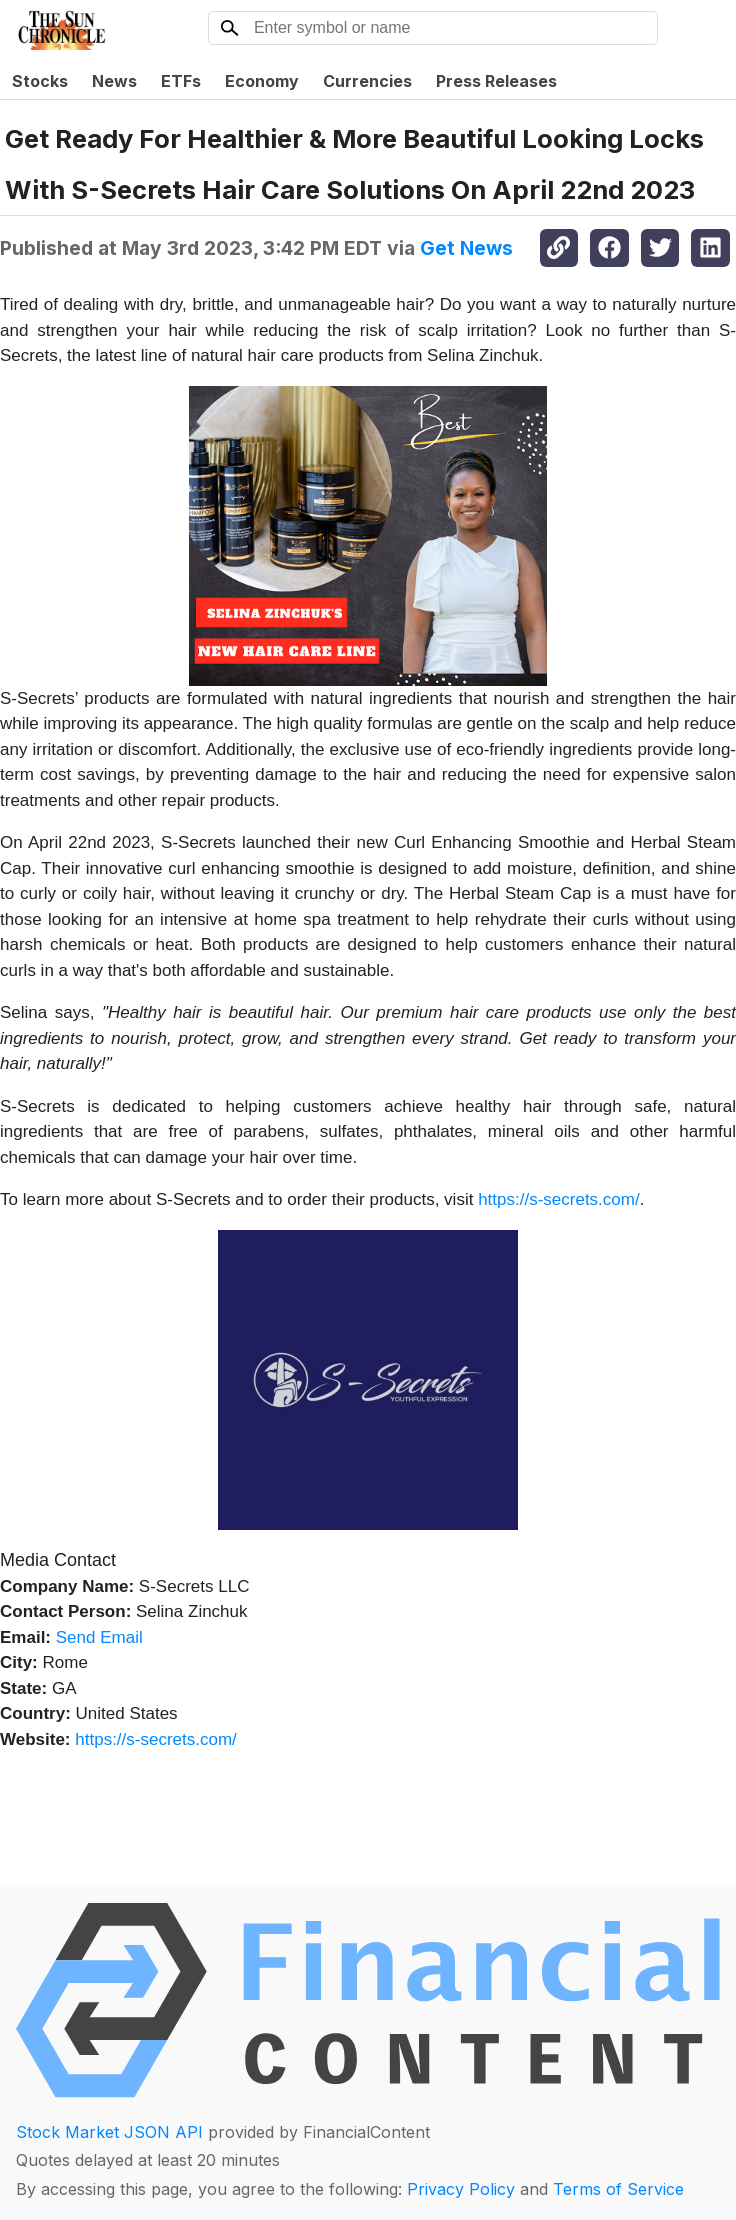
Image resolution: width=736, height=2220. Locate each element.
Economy (262, 81)
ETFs (181, 81)
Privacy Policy (461, 2189)
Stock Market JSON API (109, 2132)
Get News (466, 248)
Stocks (40, 81)
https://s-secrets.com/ (559, 1199)
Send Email (99, 1637)
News (114, 81)
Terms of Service (618, 2189)
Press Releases (496, 81)
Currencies (367, 81)
